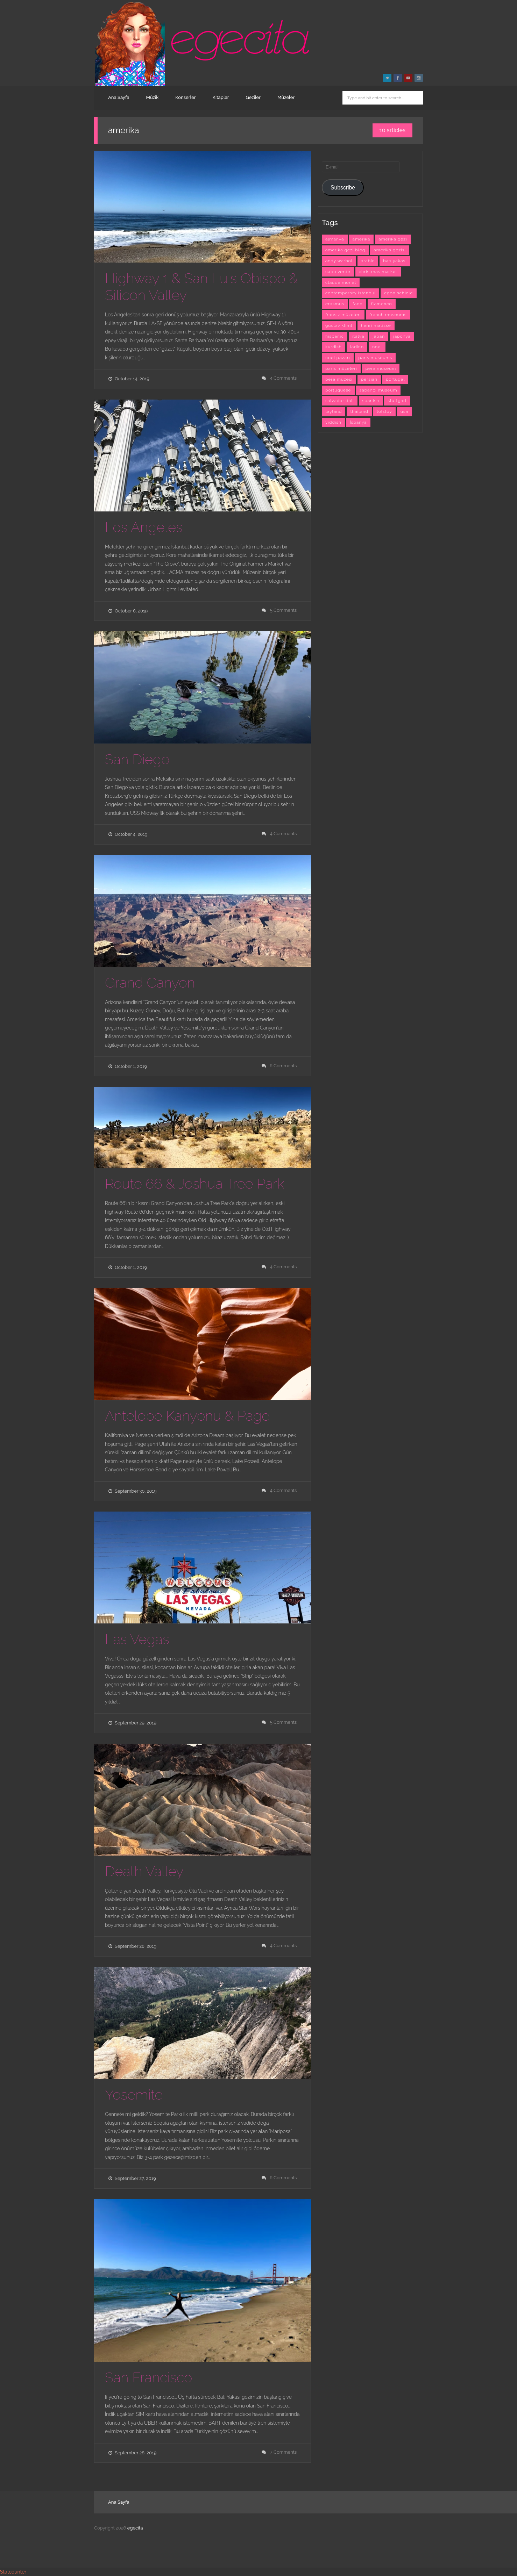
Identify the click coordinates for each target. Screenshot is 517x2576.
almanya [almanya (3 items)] (334, 239)
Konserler (185, 97)
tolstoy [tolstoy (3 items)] (384, 411)
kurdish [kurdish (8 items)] (333, 346)
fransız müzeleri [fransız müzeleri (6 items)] (343, 314)
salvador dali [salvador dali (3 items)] (339, 400)
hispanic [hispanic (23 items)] (334, 336)
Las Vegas (137, 1639)
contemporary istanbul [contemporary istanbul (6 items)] (350, 292)
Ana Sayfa (118, 97)
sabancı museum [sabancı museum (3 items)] (378, 390)
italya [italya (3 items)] (358, 336)
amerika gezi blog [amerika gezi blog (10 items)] (345, 249)
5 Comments (283, 610)
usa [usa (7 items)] (404, 411)
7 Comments (283, 2452)
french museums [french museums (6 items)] (388, 314)
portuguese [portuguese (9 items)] (338, 390)
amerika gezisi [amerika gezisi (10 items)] (390, 249)
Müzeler (286, 97)
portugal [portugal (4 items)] (395, 379)
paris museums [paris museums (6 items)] (375, 357)
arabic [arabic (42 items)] (368, 260)
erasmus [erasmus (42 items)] (334, 303)
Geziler (253, 97)
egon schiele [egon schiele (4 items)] (398, 292)
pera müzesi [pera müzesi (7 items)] (339, 379)
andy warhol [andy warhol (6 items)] (339, 260)
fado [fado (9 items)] (358, 303)
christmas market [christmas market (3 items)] (378, 271)
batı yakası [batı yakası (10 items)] (394, 260)
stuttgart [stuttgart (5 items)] (397, 400)
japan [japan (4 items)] (379, 336)
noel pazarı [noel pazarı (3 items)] (337, 357)
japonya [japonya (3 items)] (402, 336)
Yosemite (134, 2094)
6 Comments (283, 1065)
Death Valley (144, 1871)
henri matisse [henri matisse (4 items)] (376, 325)
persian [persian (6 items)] (369, 379)
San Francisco (148, 2377)
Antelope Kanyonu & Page (187, 1415)
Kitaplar (221, 97)
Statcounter (13, 2572)
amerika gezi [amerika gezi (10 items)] (392, 239)
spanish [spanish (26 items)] (371, 400)
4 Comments (283, 378)
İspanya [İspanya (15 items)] (358, 422)
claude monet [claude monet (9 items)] (340, 282)
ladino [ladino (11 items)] (357, 346)
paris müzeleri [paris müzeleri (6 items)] (341, 368)
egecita (135, 2528)
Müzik (152, 97)
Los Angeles (144, 527)
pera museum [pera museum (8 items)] (381, 368)
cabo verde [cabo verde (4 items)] (337, 271)
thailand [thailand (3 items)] (359, 411)
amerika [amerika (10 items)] (361, 239)
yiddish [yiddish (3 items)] (333, 422)
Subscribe (343, 188)
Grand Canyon (150, 982)
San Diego (137, 759)
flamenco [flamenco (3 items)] (381, 303)
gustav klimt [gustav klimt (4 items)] (339, 325)
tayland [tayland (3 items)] (333, 411)
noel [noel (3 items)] (377, 346)
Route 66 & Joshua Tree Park (194, 1183)
